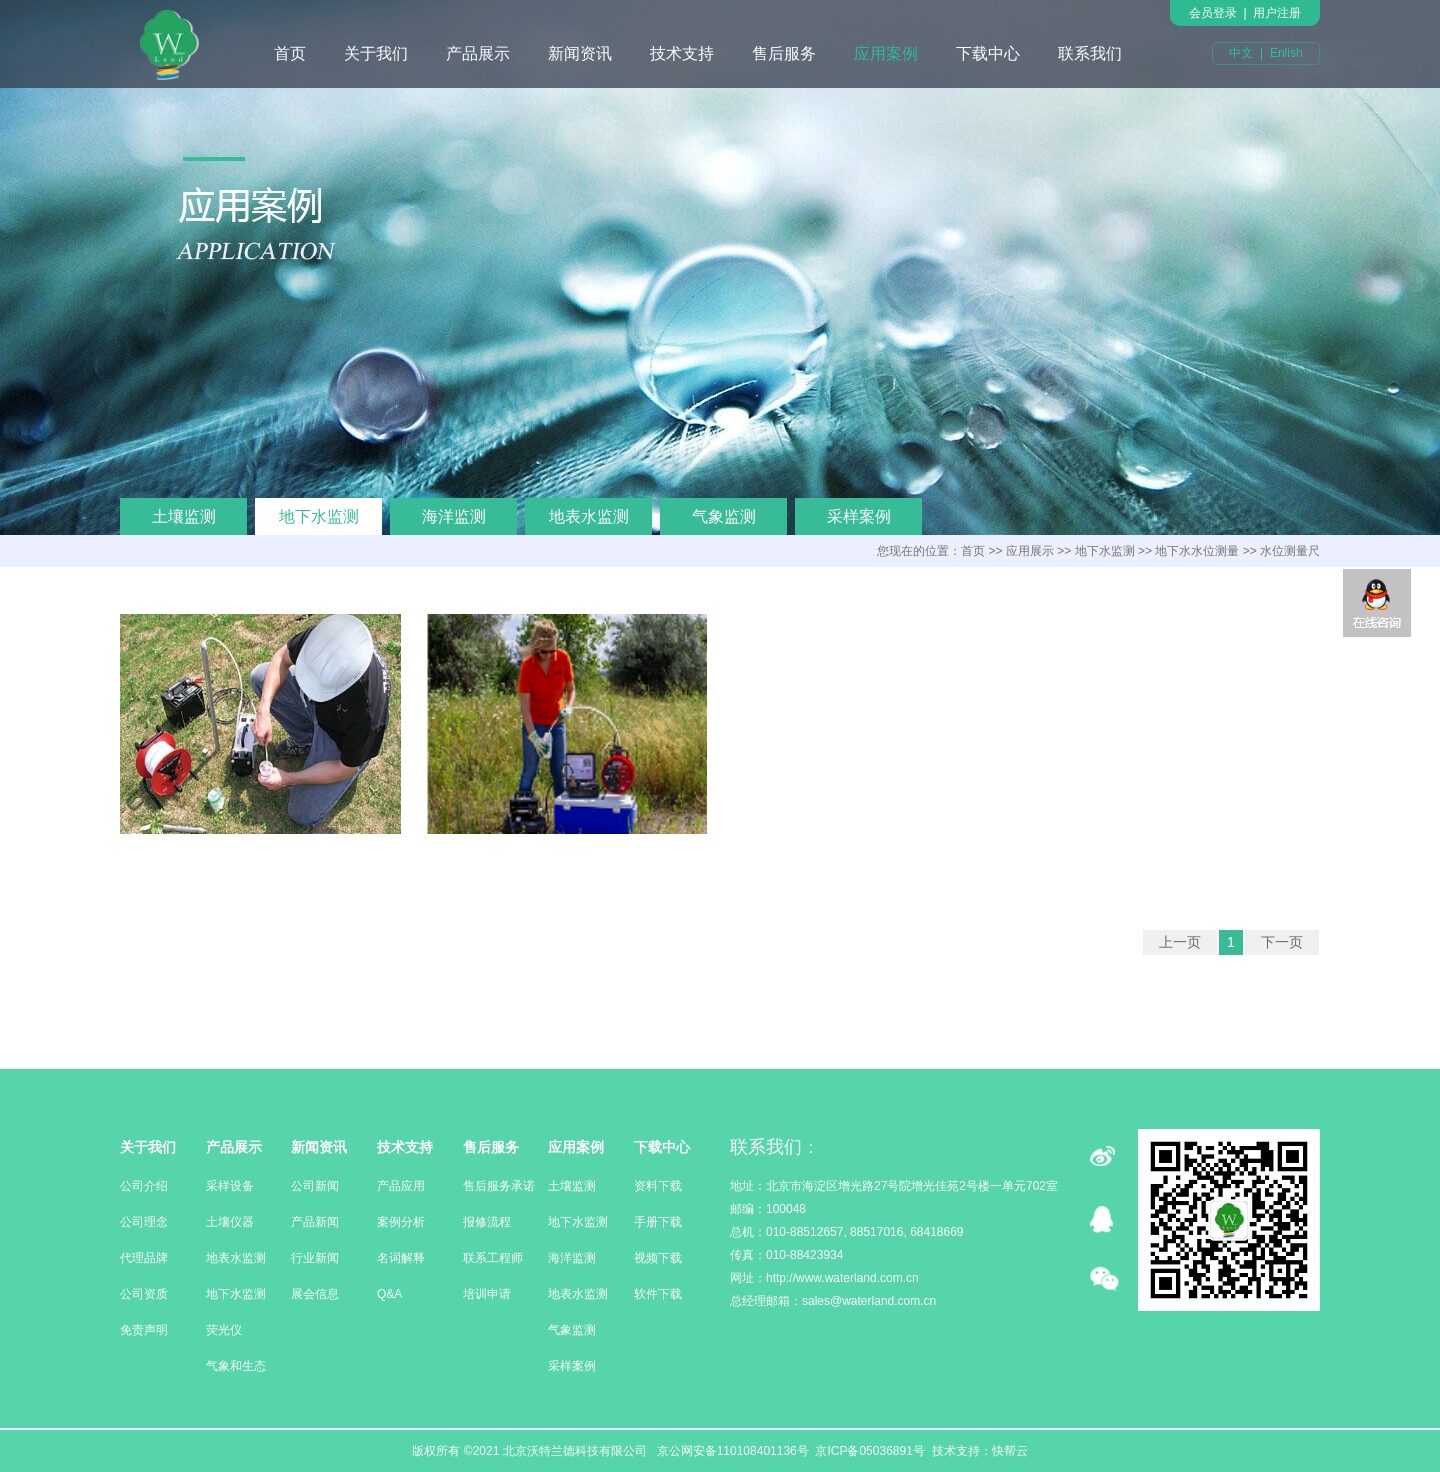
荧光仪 (224, 1330)
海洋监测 (454, 516)
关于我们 (376, 53)
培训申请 (487, 1294)
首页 (290, 53)
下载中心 (988, 53)
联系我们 (1090, 53)
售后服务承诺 (499, 1186)
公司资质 (144, 1294)
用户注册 (1277, 13)
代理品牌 (144, 1258)
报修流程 (487, 1222)
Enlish (1286, 53)
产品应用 (401, 1186)
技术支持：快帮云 (980, 1451)
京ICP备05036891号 (869, 1451)
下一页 (1282, 942)
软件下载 (658, 1294)
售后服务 (784, 53)
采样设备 (230, 1186)
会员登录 (1213, 13)
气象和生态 (236, 1366)
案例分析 (401, 1222)
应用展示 (1030, 551)
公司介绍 (144, 1186)
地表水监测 (589, 516)
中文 (1241, 53)
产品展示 (478, 53)
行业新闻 (315, 1258)
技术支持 (682, 53)
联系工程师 (493, 1258)
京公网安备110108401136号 (730, 1451)
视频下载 (658, 1258)
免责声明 (144, 1330)
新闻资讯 (580, 53)
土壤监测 (184, 516)
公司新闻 (315, 1186)
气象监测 (724, 516)
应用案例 (886, 53)
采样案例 (859, 516)
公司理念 (144, 1222)
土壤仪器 (230, 1222)
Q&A (389, 1294)
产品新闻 (315, 1222)
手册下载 (658, 1222)
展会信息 (315, 1294)
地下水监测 (319, 516)
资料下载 (658, 1186)
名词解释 (401, 1258)
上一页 (1180, 942)
